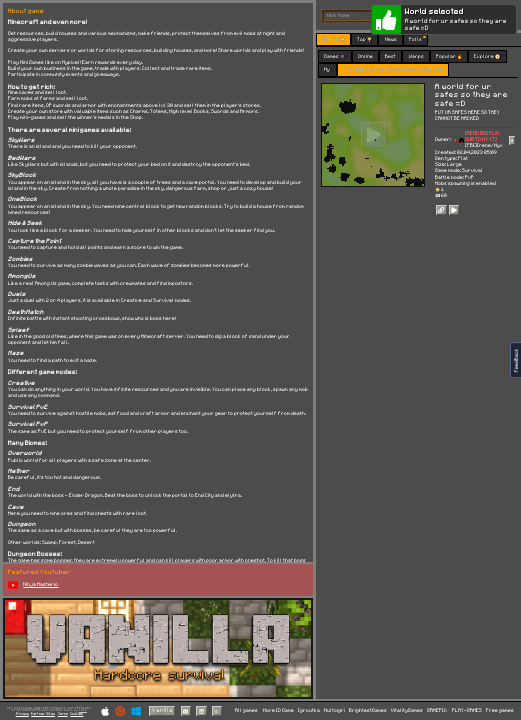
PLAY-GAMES (467, 710)
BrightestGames (368, 710)
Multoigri (334, 710)
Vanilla (162, 710)
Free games (500, 710)
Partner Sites (43, 713)
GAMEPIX (437, 710)
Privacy (22, 713)
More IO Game (278, 710)
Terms (63, 713)
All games (246, 710)
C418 (83, 710)
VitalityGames (407, 710)
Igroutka (309, 710)
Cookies (76, 713)
